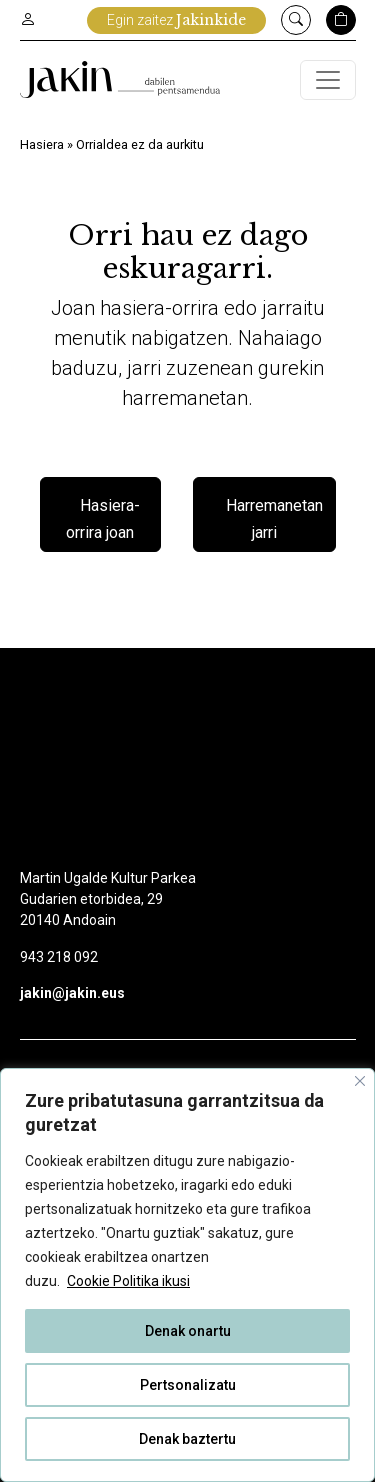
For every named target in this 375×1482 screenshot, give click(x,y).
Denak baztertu (187, 1439)
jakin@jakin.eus (72, 993)
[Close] (360, 1081)
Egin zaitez (176, 20)
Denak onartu (188, 1331)
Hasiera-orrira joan (103, 519)
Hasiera (42, 144)
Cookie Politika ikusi (128, 1281)
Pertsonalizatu (188, 1385)
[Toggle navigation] (328, 80)
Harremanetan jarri (274, 519)
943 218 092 (59, 957)
